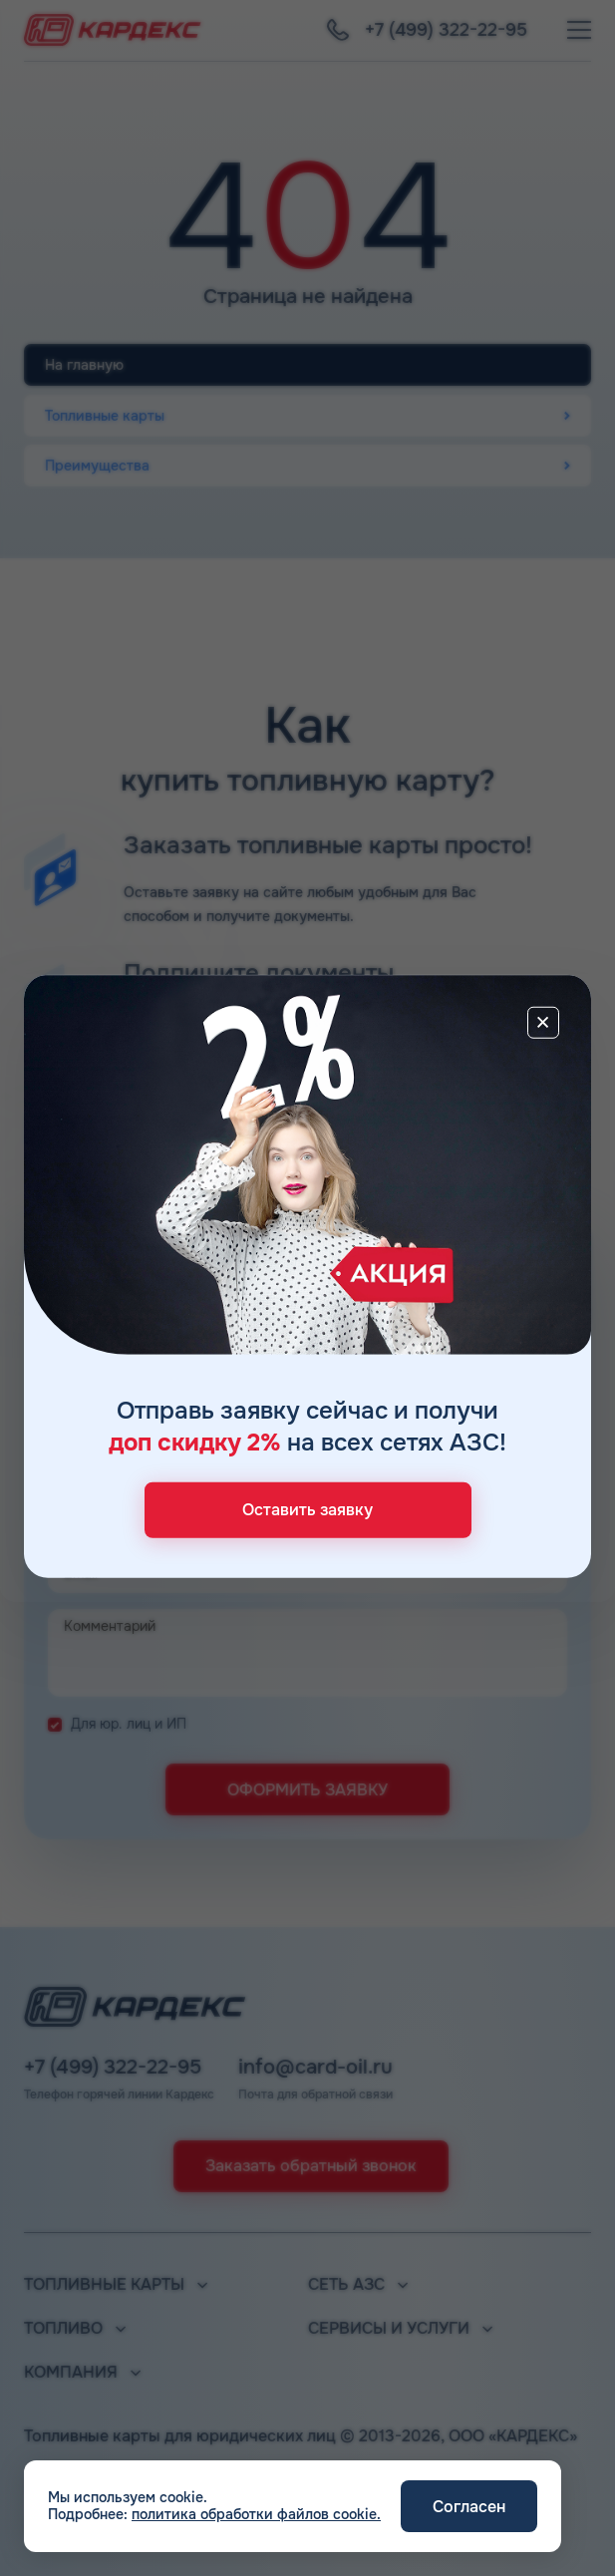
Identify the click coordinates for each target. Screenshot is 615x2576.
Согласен (469, 2506)
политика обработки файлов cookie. (256, 2514)
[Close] (543, 1023)
